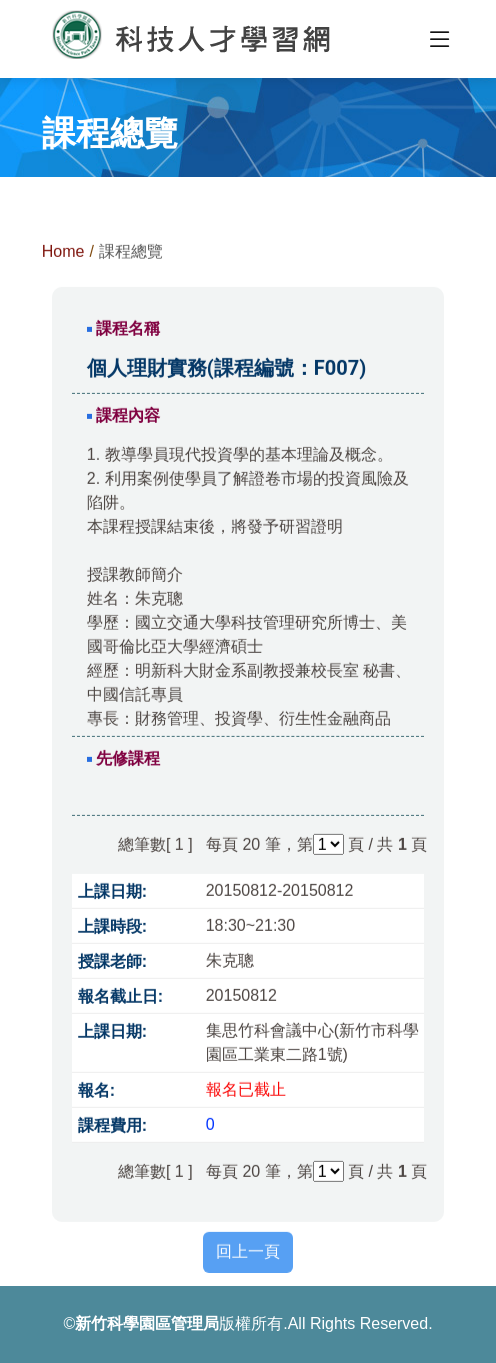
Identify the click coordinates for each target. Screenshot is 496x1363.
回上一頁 (248, 1255)
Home (63, 255)
